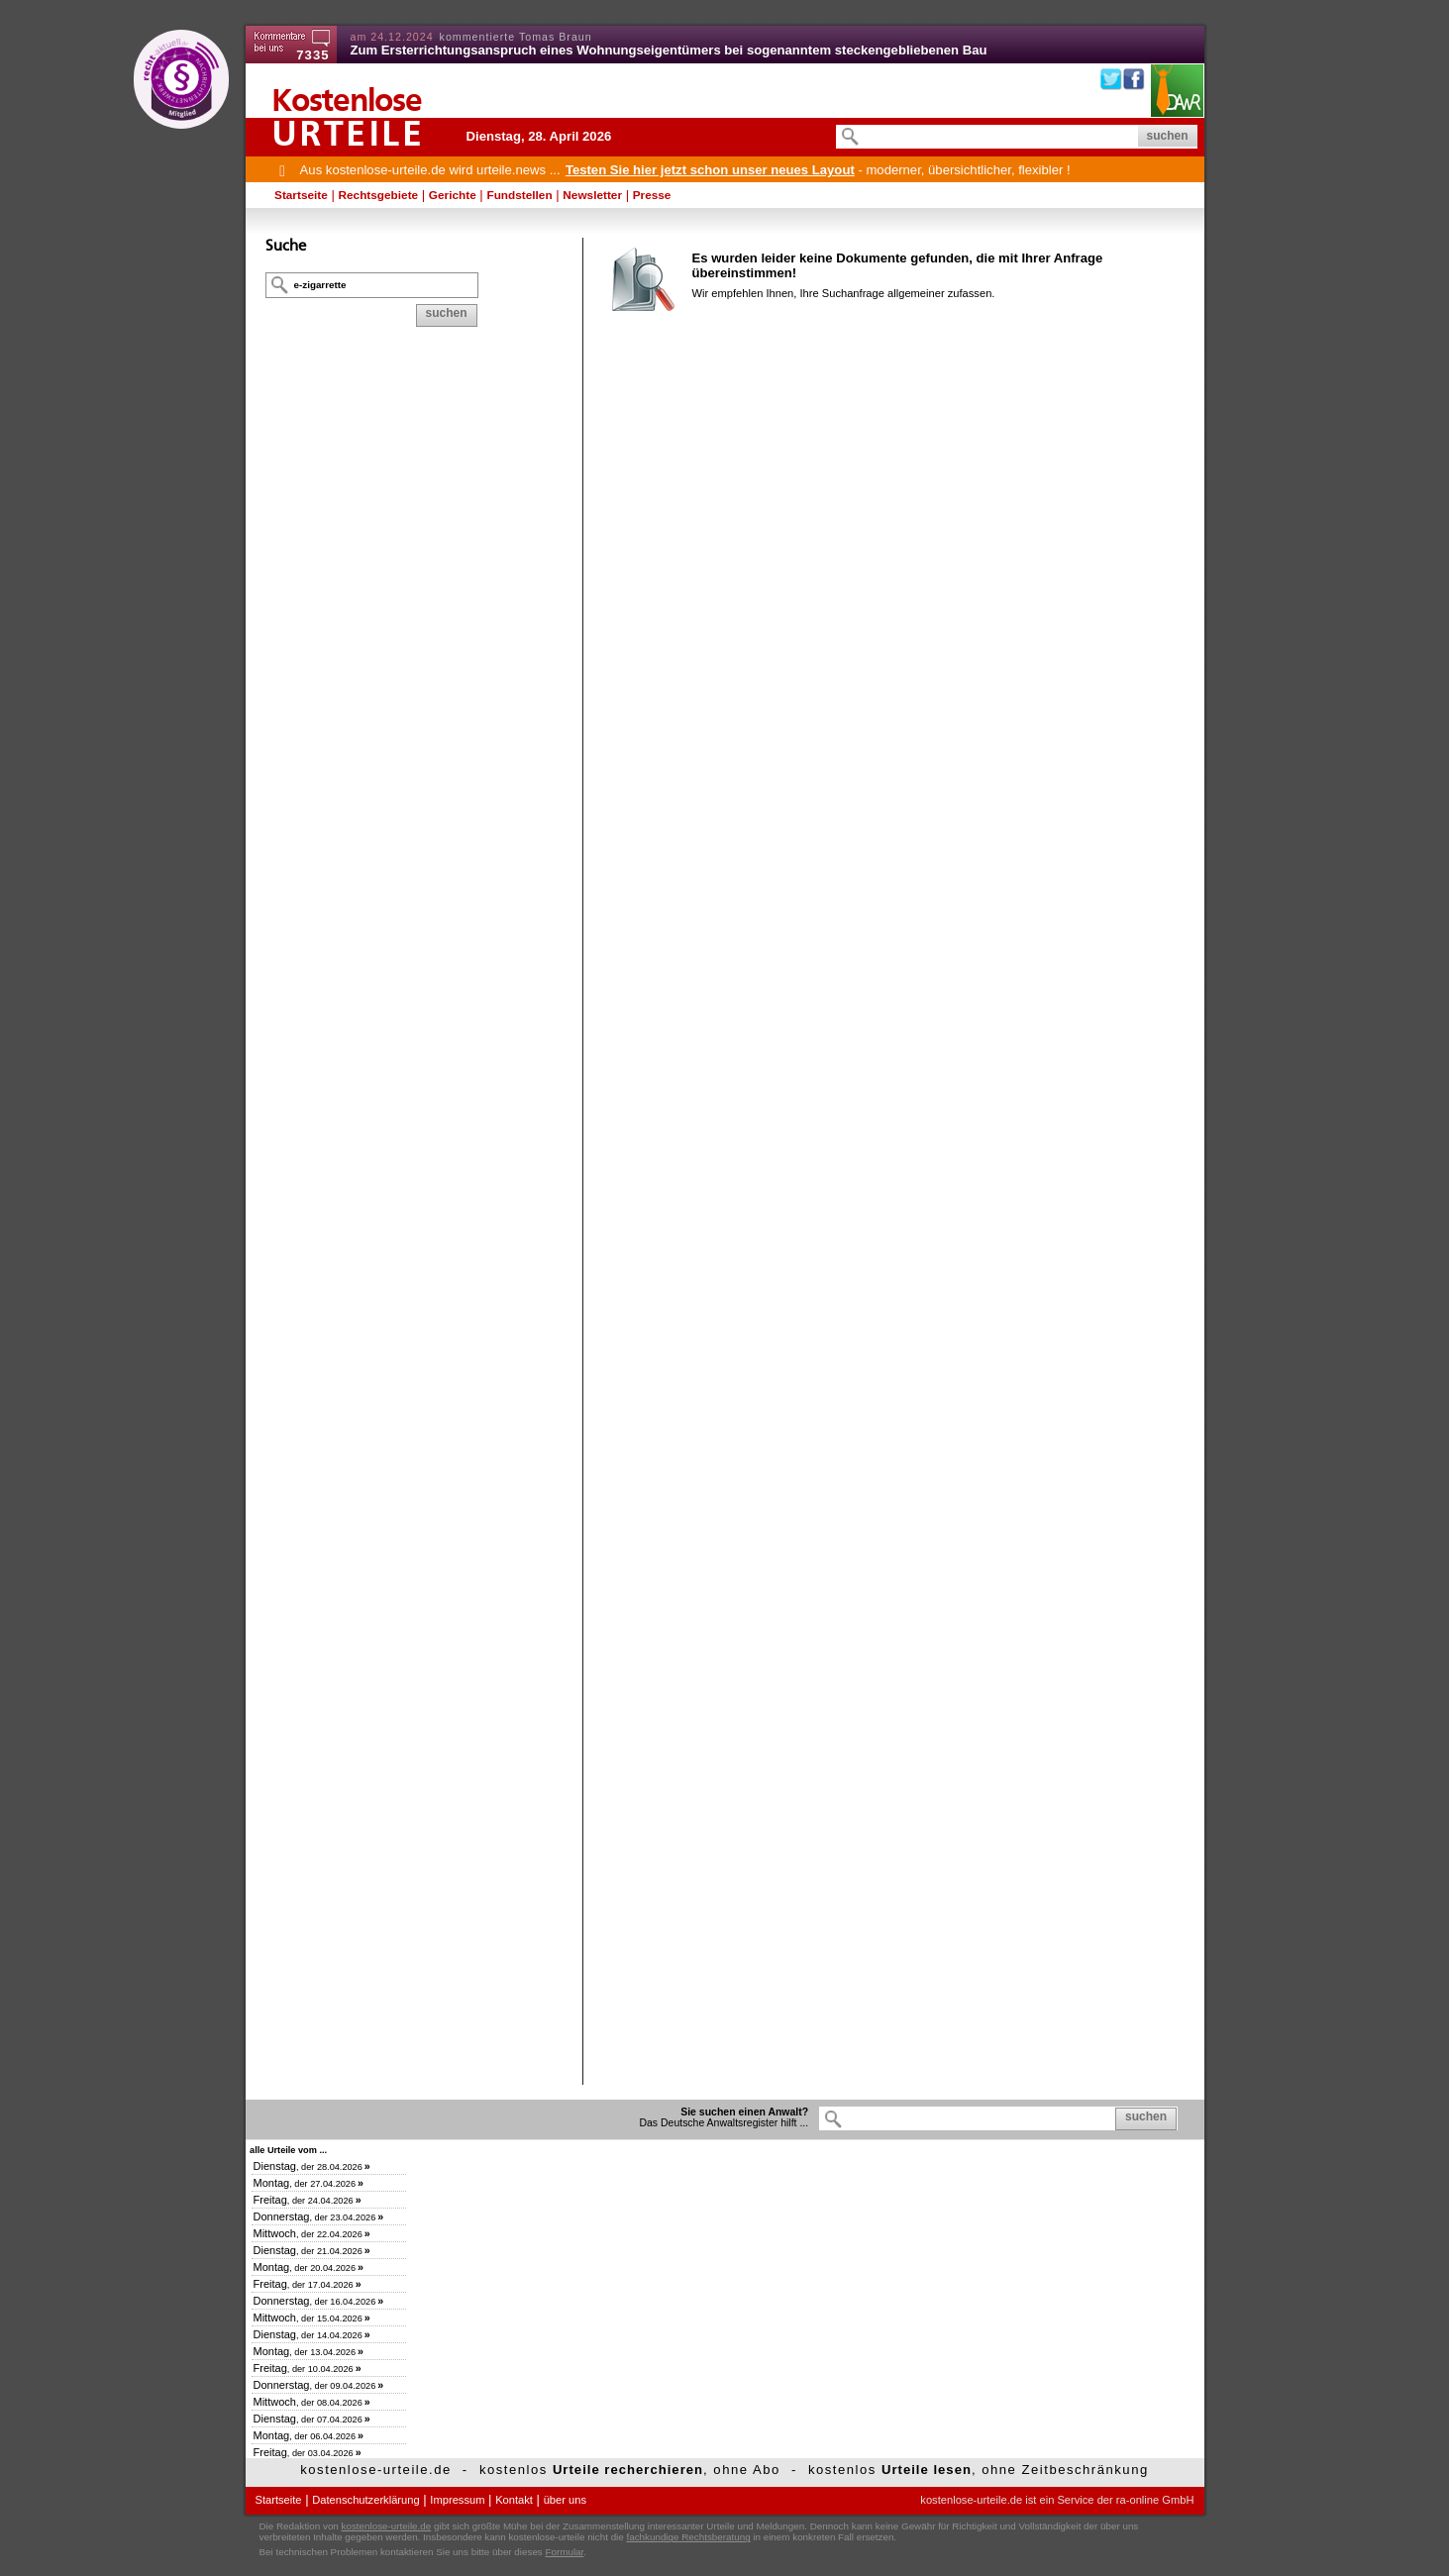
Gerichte (452, 195)
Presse (652, 195)
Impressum (457, 2500)
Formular (565, 2551)
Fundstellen (519, 195)
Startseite (301, 195)
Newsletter (592, 195)
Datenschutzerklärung (365, 2500)
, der (312, 2167)
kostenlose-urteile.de (387, 2526)
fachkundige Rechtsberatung (688, 2536)
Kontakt (514, 2500)
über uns (565, 2500)
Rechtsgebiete (379, 195)
